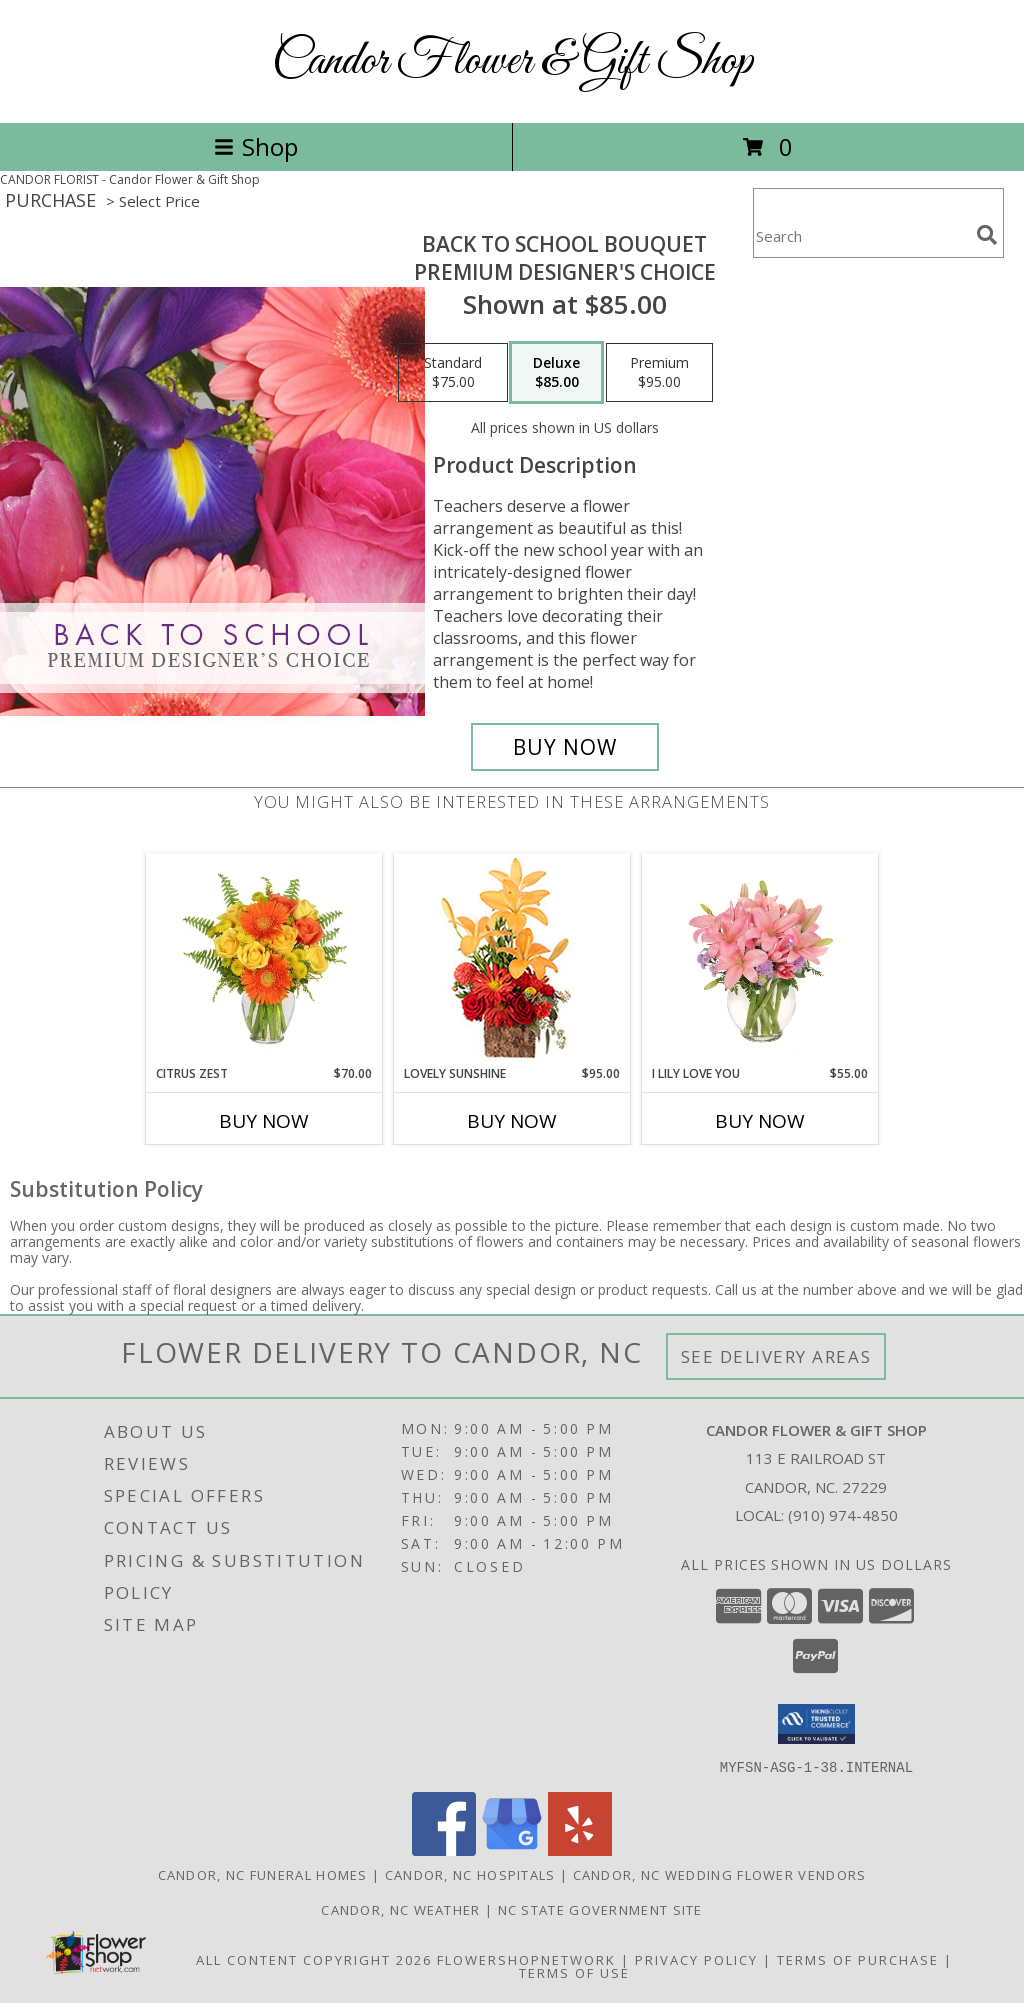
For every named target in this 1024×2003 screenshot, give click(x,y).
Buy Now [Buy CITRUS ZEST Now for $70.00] (264, 1121)
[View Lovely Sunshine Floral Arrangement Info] (512, 959)
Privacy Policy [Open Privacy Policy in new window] (696, 1959)
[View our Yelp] (580, 1849)
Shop (256, 146)
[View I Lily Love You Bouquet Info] (760, 959)
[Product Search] (861, 235)
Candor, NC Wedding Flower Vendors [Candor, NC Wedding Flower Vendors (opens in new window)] (720, 1874)
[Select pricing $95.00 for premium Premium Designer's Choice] (659, 373)
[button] (816, 1724)
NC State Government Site (600, 1909)
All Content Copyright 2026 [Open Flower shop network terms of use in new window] (314, 1959)
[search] (987, 235)
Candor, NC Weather (400, 1909)
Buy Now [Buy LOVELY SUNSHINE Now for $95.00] (512, 1121)
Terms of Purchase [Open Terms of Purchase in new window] (858, 1959)
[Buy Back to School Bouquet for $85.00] (565, 747)
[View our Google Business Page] (512, 1849)
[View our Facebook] (444, 1849)
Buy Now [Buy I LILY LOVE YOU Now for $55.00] (760, 1121)
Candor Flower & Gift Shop (512, 61)
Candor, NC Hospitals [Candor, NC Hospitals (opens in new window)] (470, 1874)
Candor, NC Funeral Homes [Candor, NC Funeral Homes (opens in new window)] (263, 1874)
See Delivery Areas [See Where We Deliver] (776, 1356)
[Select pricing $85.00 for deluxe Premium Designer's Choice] (556, 373)
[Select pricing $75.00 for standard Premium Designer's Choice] (453, 373)
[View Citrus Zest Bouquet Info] (264, 959)
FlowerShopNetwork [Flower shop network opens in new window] (526, 1959)
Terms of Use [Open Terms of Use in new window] (574, 1972)
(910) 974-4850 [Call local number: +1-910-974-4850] (843, 1515)
